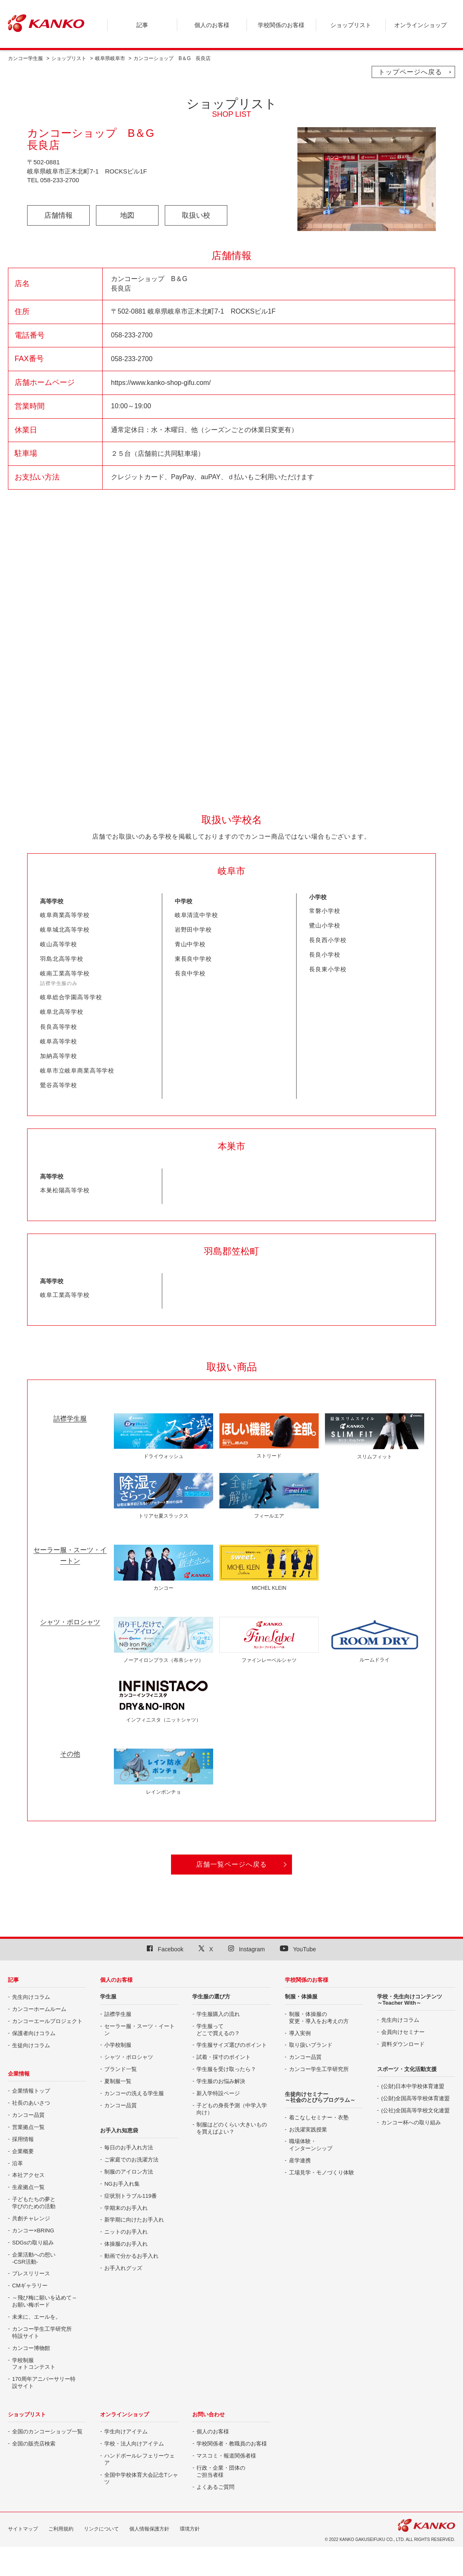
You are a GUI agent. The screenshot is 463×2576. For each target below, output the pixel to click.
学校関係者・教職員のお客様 (231, 2443)
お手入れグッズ (123, 2268)
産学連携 (300, 2160)
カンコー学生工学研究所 (319, 2069)
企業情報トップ (31, 2091)
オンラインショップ (124, 2414)
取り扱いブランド (310, 2045)
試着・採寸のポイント (223, 2057)
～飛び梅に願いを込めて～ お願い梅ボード (44, 2301)
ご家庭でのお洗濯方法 (131, 2159)
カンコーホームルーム (39, 2009)
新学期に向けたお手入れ (134, 2220)
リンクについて (101, 2529)
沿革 (17, 2163)
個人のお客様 (116, 1980)
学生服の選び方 (211, 1996)
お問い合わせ (208, 2414)
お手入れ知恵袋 (119, 2130)
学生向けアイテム (126, 2431)
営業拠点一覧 (28, 2127)
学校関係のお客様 (306, 1980)
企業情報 (19, 2074)
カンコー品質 (28, 2115)
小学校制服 (117, 2045)
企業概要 (23, 2151)
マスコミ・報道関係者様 (226, 2456)
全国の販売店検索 (33, 2443)
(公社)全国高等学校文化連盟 (415, 2110)
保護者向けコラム (33, 2033)
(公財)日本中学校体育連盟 (413, 2086)
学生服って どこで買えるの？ (218, 2029)
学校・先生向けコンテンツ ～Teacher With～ (409, 1999)
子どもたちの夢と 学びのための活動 (33, 2202)
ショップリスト (68, 58)
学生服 (108, 1996)
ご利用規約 (60, 2529)
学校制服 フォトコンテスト (33, 2363)
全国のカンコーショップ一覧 (47, 2431)
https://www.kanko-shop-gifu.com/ (161, 382)
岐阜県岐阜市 (110, 58)
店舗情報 (58, 215)
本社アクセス (28, 2175)
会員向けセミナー (403, 2032)
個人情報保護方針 (149, 2529)
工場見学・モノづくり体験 (321, 2172)
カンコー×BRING (33, 2230)
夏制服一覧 (117, 2081)
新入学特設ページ (218, 2093)
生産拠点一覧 (28, 2187)
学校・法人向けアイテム (134, 2443)
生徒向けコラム (31, 2045)
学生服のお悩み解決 (220, 2081)
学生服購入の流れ (218, 2014)
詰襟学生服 (117, 2014)
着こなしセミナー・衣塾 (319, 2117)
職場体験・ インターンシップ (310, 2144)
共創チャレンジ (31, 2218)
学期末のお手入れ (126, 2208)
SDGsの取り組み (33, 2242)
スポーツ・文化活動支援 (407, 2069)
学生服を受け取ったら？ (226, 2069)
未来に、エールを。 (36, 2317)
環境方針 (190, 2529)
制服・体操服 (301, 1996)
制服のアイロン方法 (128, 2172)
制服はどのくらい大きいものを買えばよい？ (231, 2128)
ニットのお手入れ (126, 2232)
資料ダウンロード (403, 2044)
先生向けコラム (31, 1997)
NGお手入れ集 (122, 2184)
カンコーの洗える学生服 (134, 2093)
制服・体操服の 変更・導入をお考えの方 (319, 2017)
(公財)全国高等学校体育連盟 (415, 2098)
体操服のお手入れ (126, 2244)
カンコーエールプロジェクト (47, 2021)
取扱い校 (196, 215)
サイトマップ (23, 2529)
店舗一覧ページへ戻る (231, 1864)
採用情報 (23, 2139)
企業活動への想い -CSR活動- (33, 2258)
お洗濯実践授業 (308, 2129)
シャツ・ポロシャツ (128, 2057)
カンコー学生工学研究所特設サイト (42, 2332)
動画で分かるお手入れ (131, 2256)
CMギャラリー (30, 2285)
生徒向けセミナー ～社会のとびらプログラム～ (320, 2097)
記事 (13, 1980)
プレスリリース (31, 2273)
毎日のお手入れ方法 (128, 2147)
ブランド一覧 (120, 2069)
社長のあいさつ (31, 2103)
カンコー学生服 (25, 58)
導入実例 (300, 2033)
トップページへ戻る (410, 71)
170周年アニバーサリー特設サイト (43, 2382)
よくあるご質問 (215, 2487)
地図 (127, 215)
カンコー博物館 (31, 2348)
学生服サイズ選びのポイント (231, 2045)
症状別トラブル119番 (130, 2196)
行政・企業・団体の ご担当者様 (220, 2471)
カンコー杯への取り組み (411, 2122)
